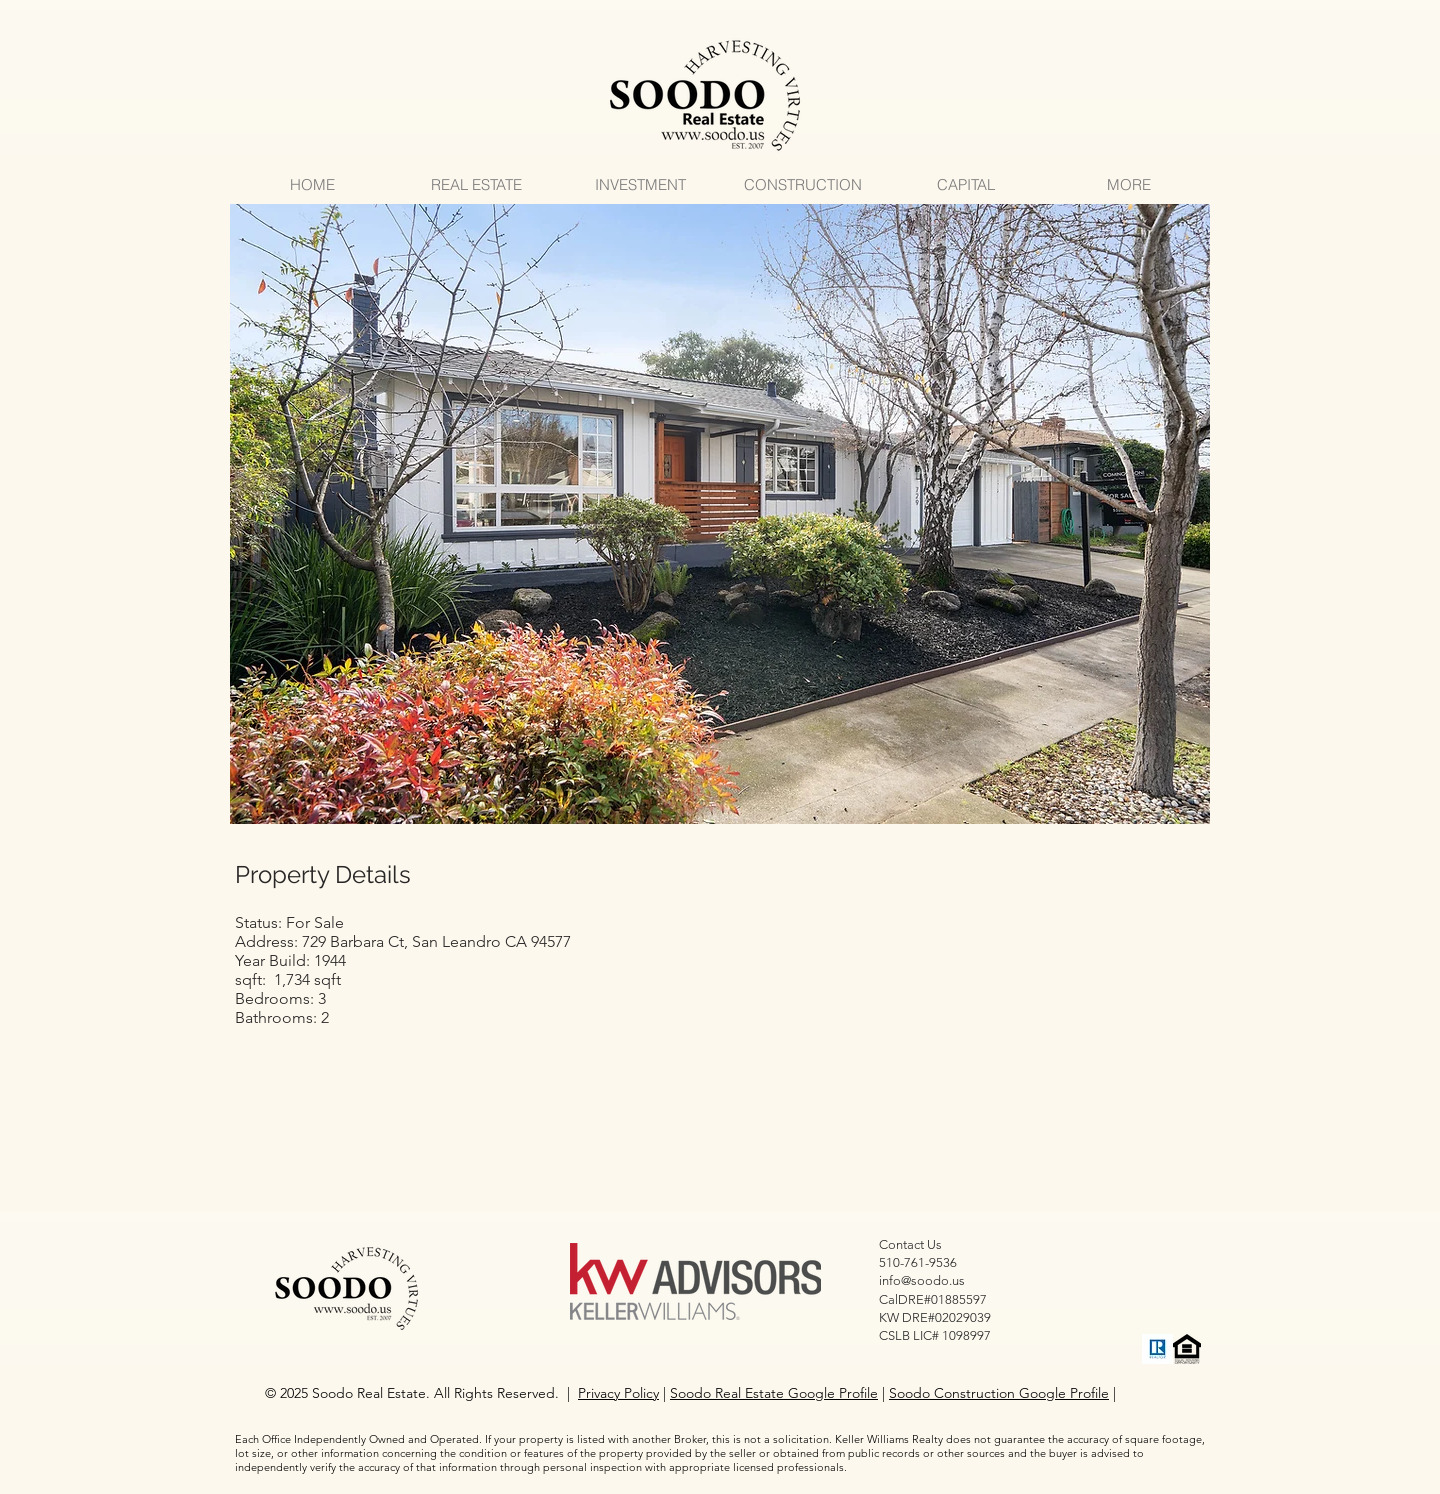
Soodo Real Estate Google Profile (774, 1393)
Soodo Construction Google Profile (999, 1393)
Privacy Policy (618, 1393)
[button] (720, 514)
